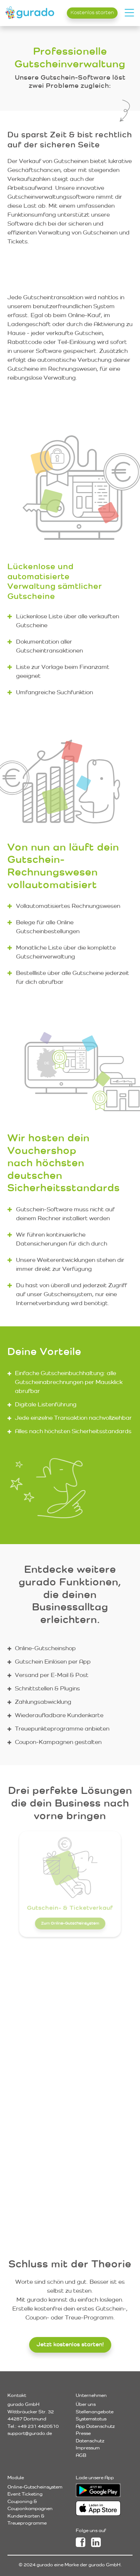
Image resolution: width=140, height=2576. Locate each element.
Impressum (88, 2448)
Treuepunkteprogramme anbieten (62, 1728)
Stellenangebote (94, 2411)
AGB (81, 2455)
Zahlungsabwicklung (43, 1701)
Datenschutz (90, 2440)
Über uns (86, 2404)
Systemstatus (91, 2419)
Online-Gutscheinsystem (34, 2487)
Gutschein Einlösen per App (53, 1661)
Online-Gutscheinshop (45, 1648)
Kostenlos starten (92, 12)
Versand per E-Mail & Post (51, 1674)
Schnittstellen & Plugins (47, 1688)
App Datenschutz (95, 2426)
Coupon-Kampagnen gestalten (58, 1742)
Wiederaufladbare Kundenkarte (59, 1715)
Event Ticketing (25, 2494)
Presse (83, 2433)
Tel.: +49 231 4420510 (33, 2426)
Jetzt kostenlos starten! (70, 2344)
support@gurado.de (29, 2433)
